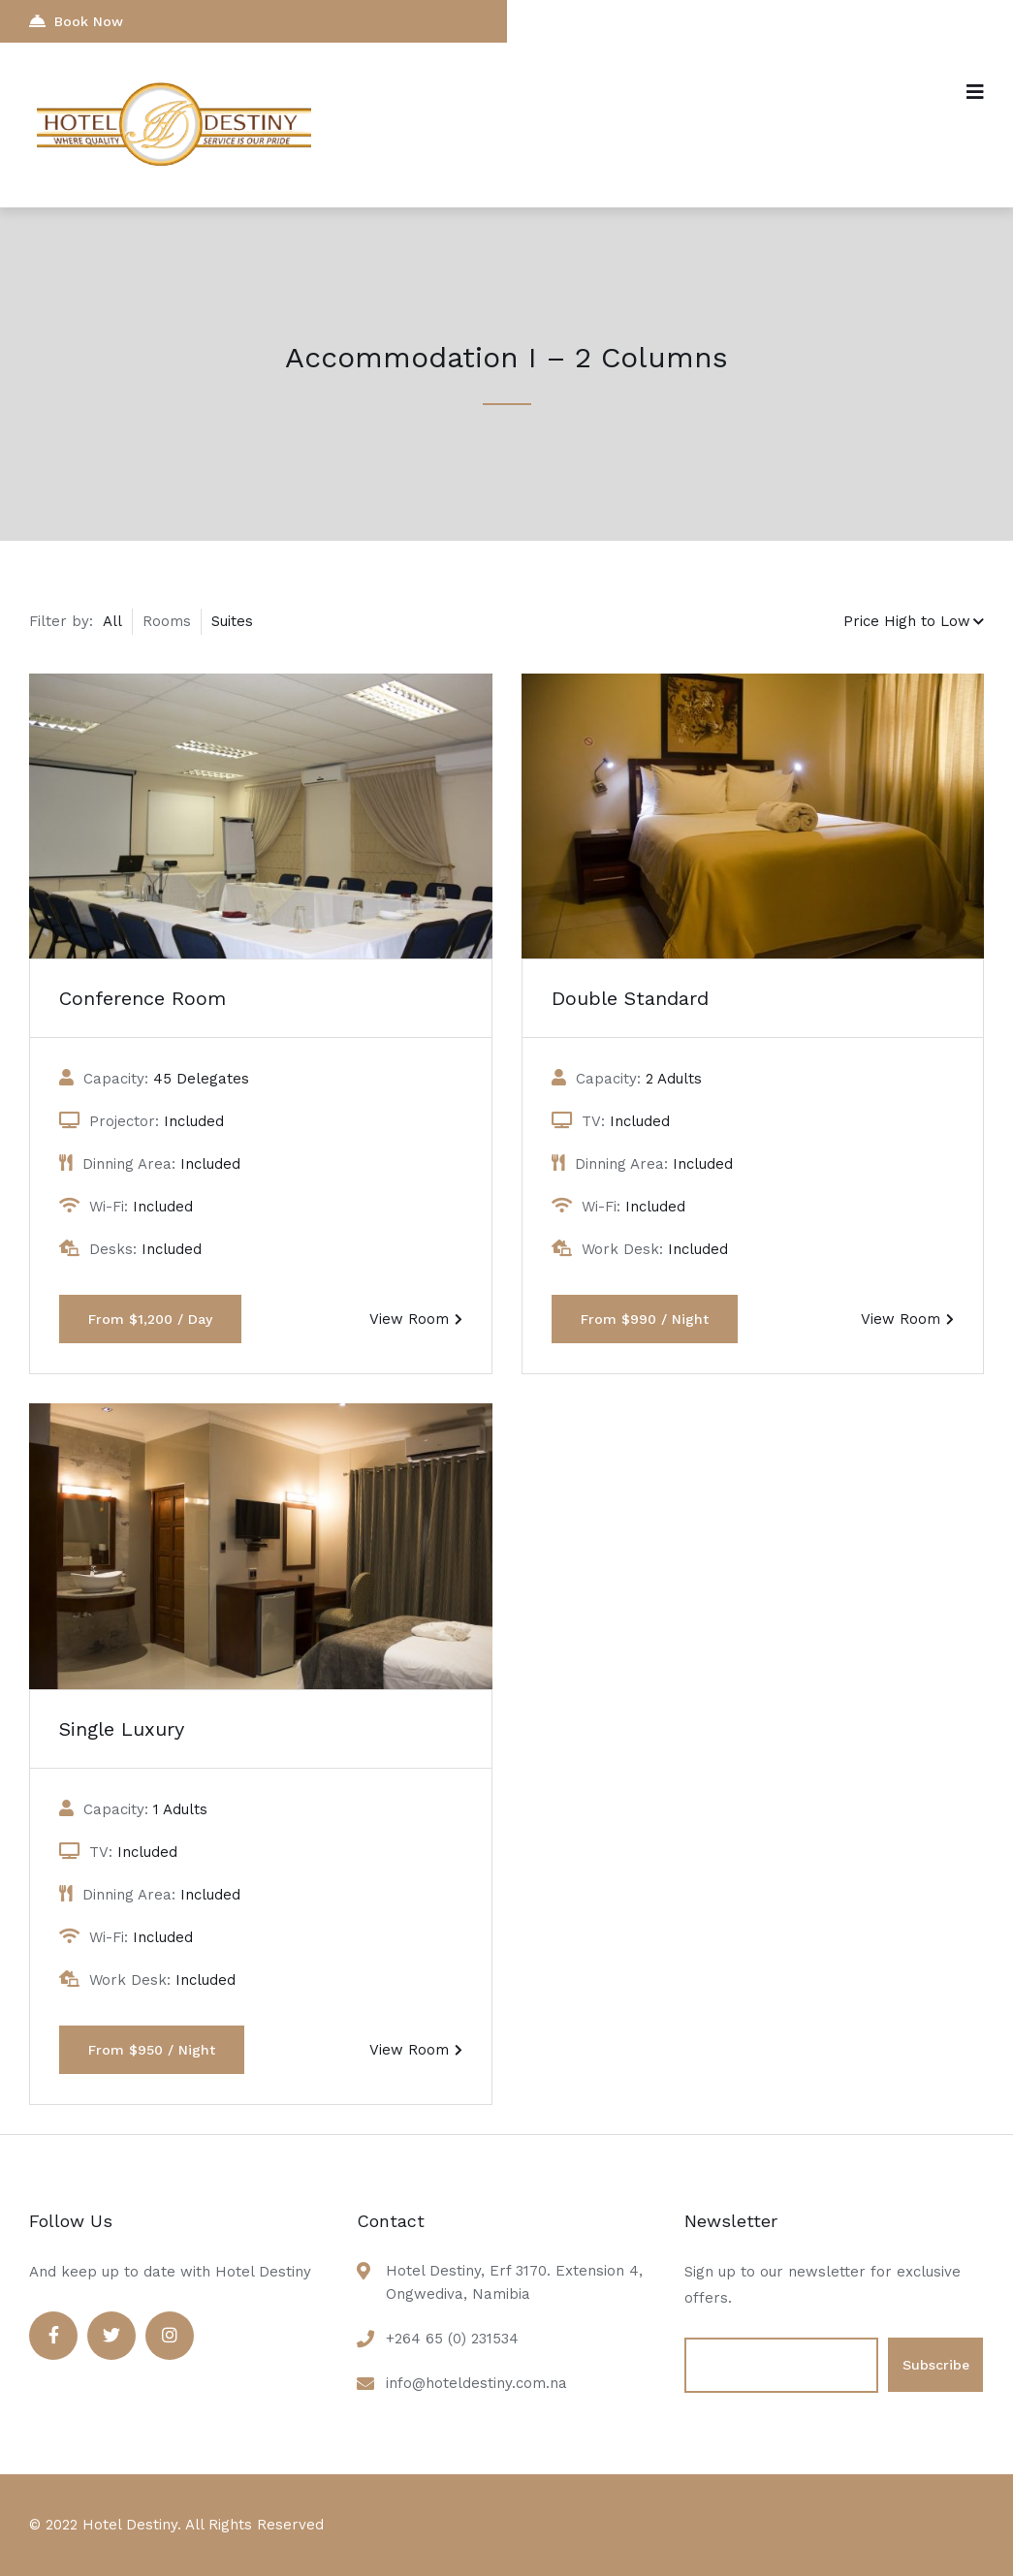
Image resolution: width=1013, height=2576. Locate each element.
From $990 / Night (645, 1319)
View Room (415, 1319)
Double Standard (630, 998)
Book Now (76, 21)
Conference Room (142, 998)
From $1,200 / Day (150, 1319)
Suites (232, 621)
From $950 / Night (151, 2050)
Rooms (166, 621)
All (112, 621)
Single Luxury (121, 1729)
